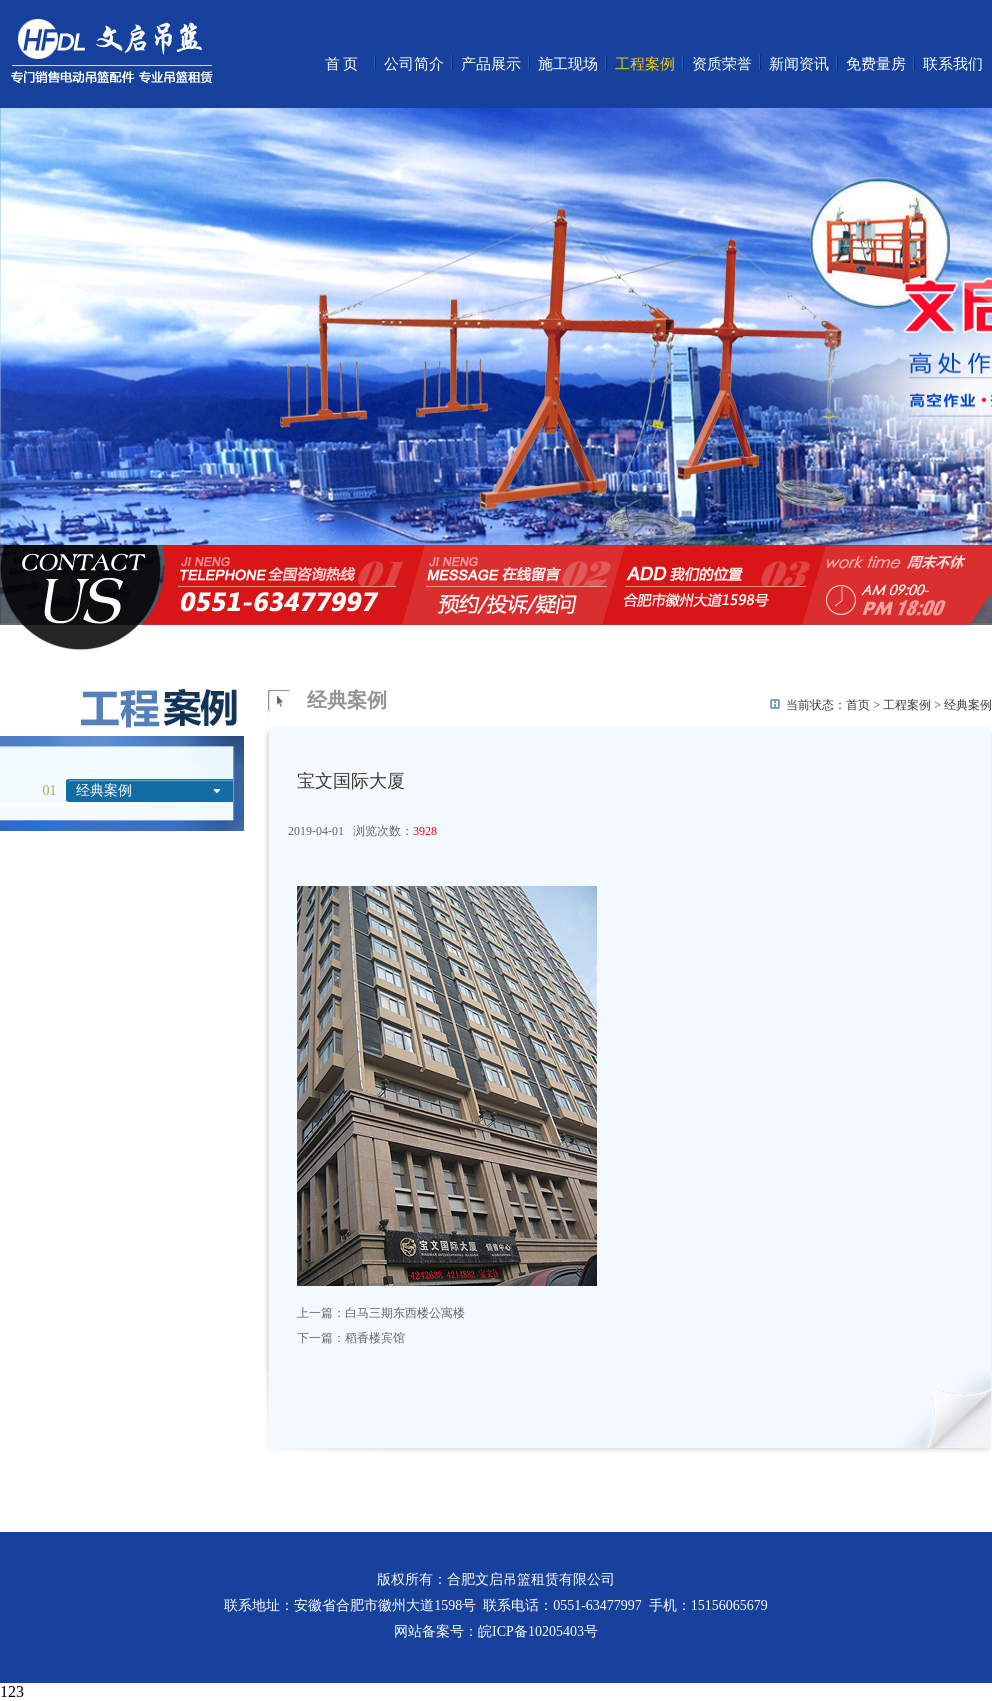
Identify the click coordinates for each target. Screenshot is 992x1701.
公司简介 (414, 64)
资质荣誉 (722, 64)
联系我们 (953, 64)
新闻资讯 (799, 64)
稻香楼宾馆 (375, 1338)
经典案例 (104, 790)
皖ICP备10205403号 (538, 1631)
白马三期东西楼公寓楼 (405, 1313)
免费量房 (876, 64)
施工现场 (568, 64)
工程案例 (645, 64)
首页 (343, 64)
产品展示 (491, 64)
